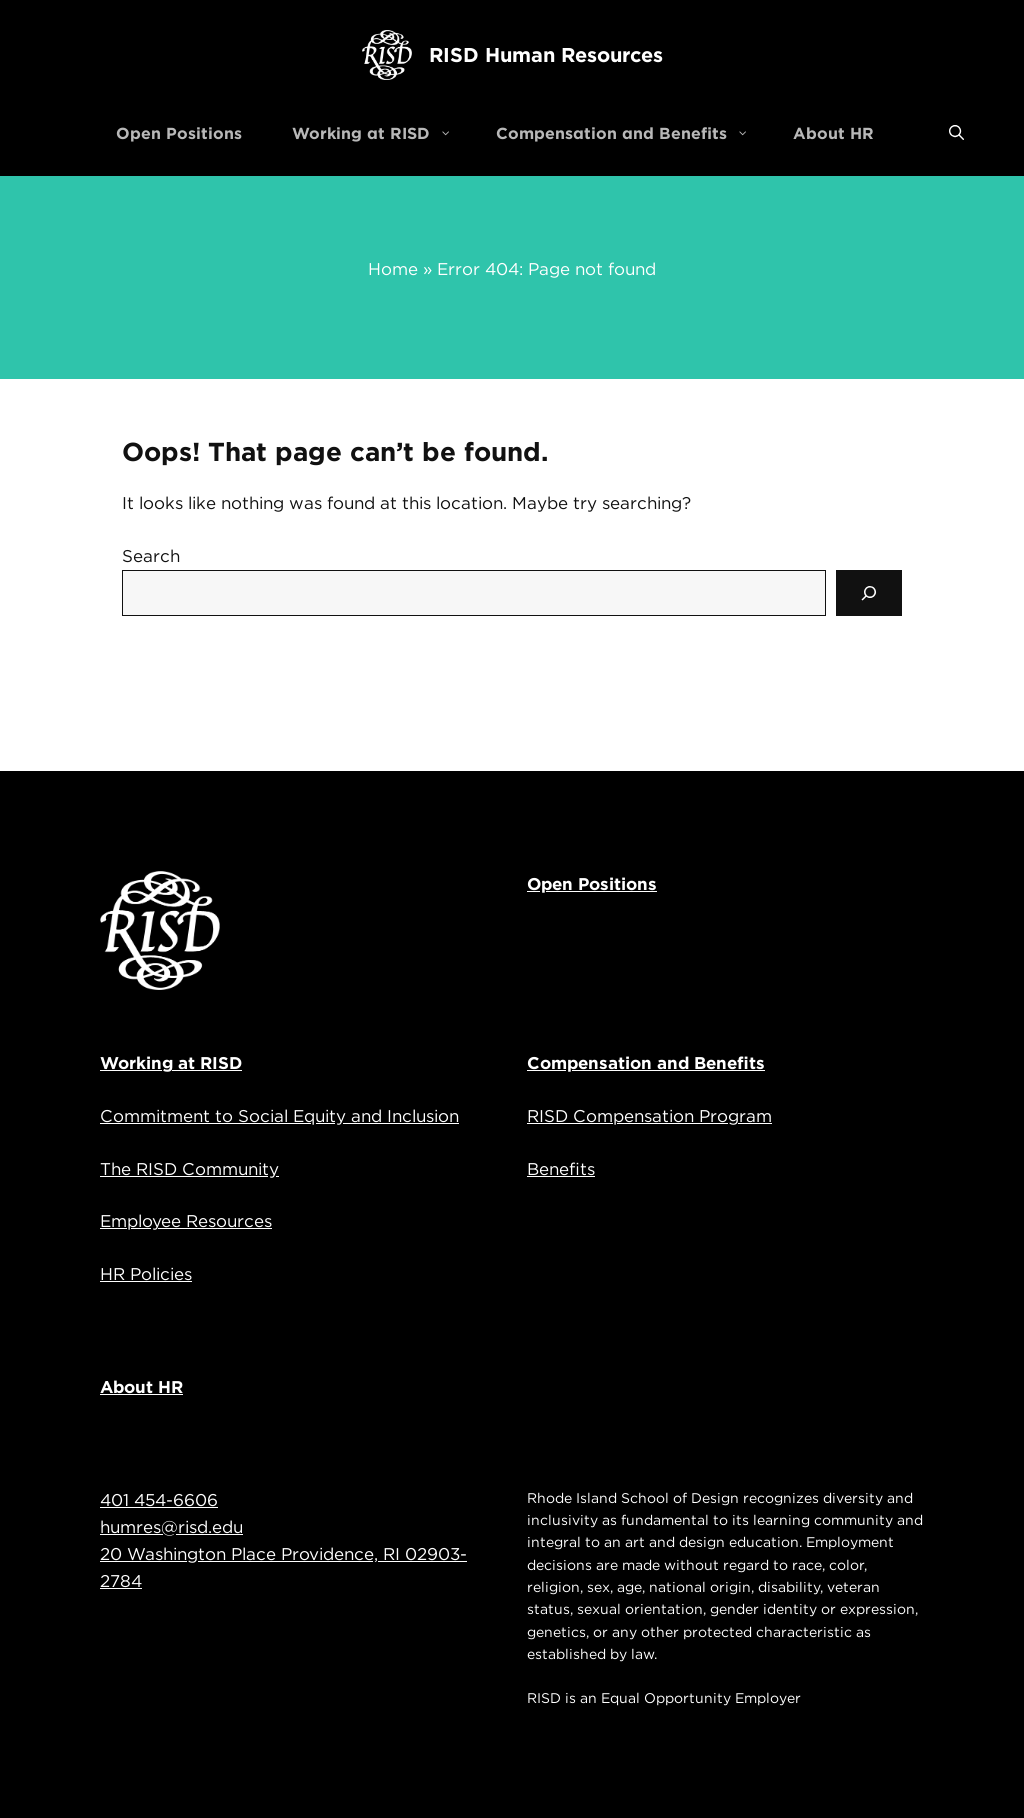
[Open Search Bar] (956, 132)
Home (393, 269)
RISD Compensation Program (649, 1116)
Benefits (561, 1169)
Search (151, 556)
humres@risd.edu (171, 1527)
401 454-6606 (159, 1500)
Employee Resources (186, 1221)
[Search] (869, 593)
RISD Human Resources (546, 54)
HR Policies (146, 1274)
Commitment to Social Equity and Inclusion (279, 1116)
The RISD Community (189, 1169)
